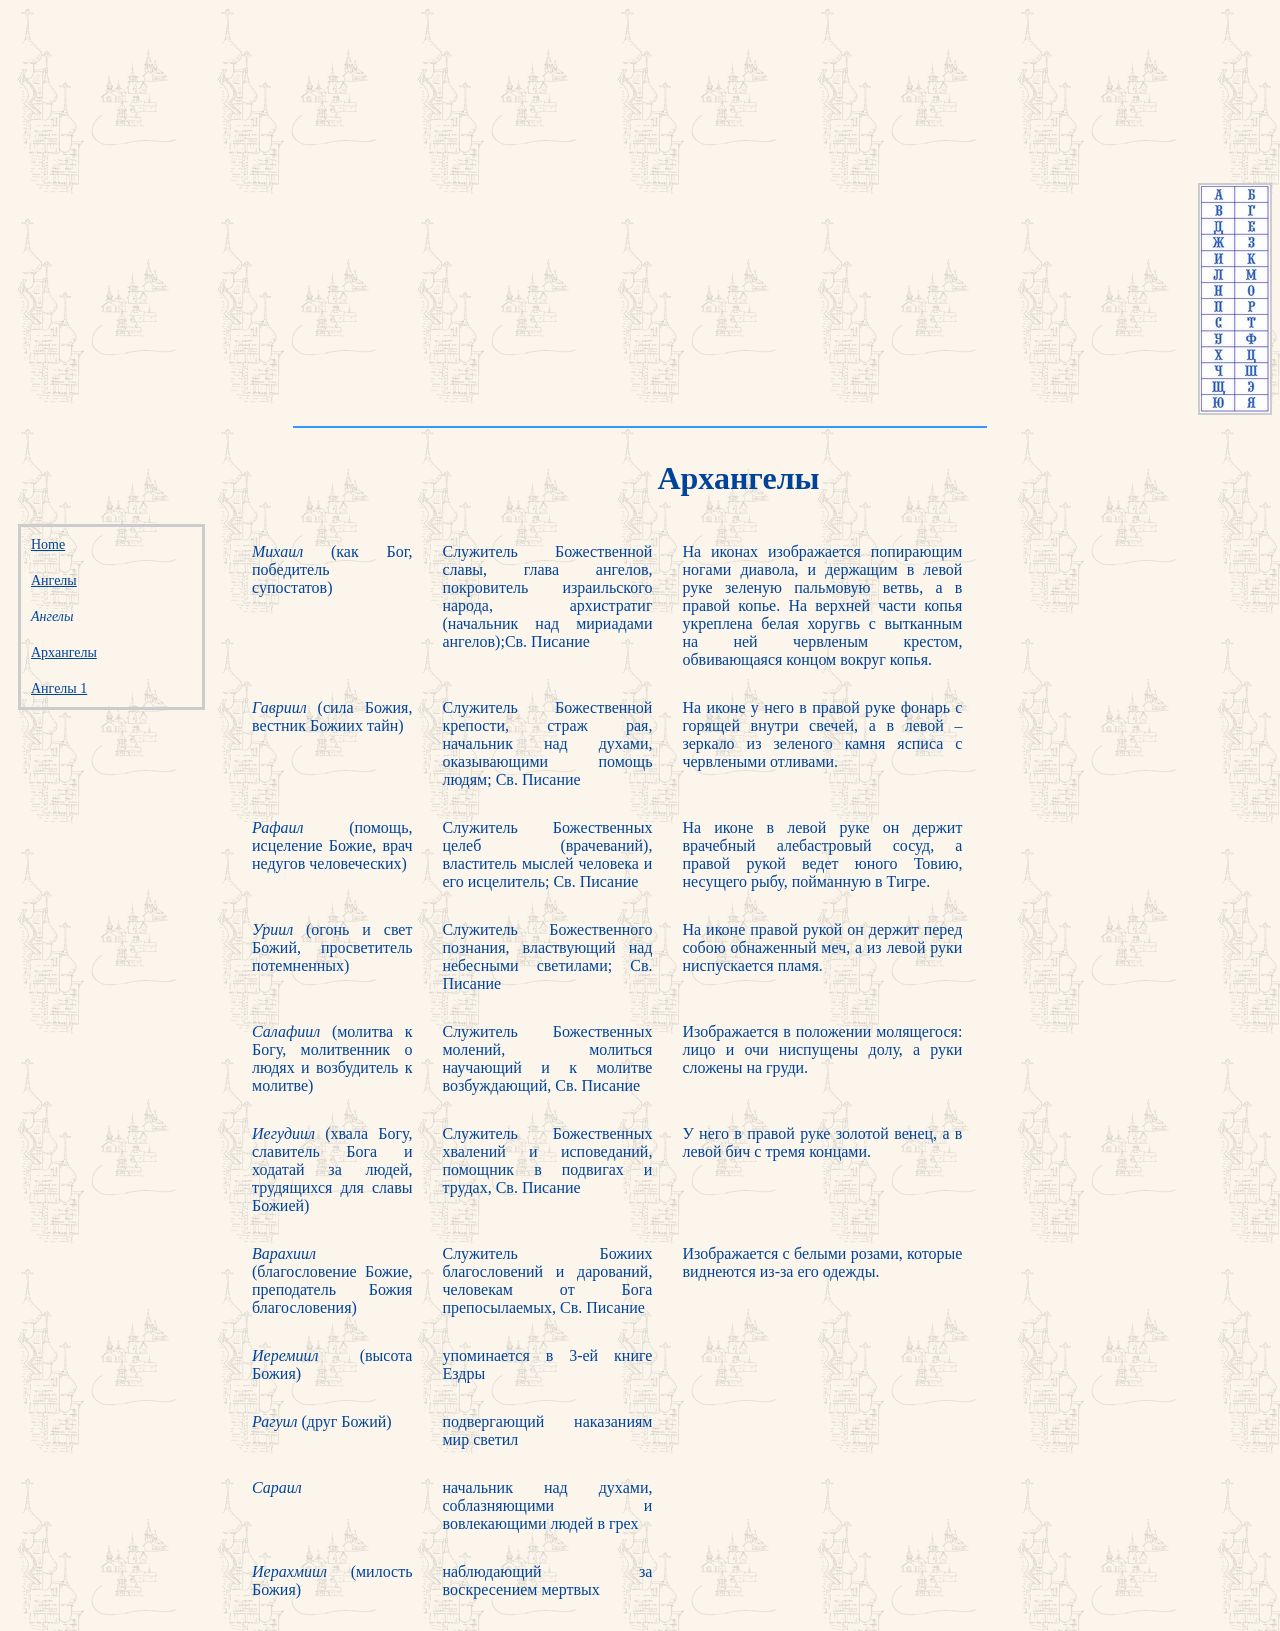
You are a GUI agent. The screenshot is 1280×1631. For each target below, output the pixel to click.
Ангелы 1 (59, 688)
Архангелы (64, 652)
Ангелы (54, 580)
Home (48, 544)
